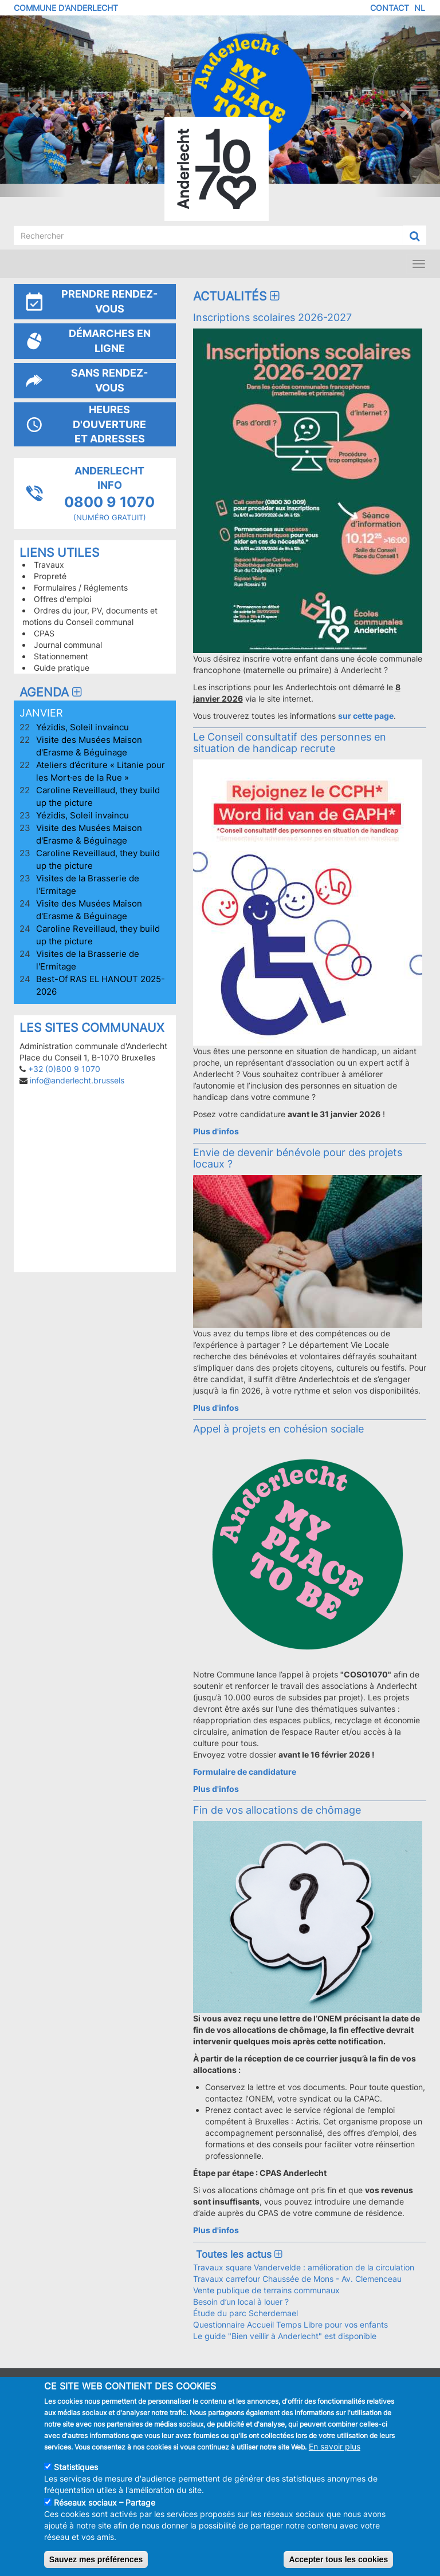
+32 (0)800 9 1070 (64, 1069)
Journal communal (68, 645)
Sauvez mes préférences (96, 2559)
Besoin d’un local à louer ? (241, 2301)
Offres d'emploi (62, 599)
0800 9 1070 (109, 502)
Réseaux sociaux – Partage (104, 2502)
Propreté (50, 576)
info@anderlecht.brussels (77, 1080)
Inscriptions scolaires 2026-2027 (272, 317)
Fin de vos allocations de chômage (277, 1809)
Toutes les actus (239, 2254)
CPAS (44, 633)
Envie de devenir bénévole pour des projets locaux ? (297, 1158)
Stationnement (61, 656)
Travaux (49, 564)
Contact (389, 8)
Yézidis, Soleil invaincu (82, 727)
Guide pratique (61, 667)
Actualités (237, 296)
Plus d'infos (216, 1131)
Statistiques (76, 2467)
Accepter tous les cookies (338, 2559)
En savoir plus (334, 2446)
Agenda (51, 692)
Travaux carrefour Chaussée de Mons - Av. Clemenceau (297, 2279)
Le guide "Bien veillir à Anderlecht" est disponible (284, 2336)
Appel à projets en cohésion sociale (278, 1428)
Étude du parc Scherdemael (245, 2313)
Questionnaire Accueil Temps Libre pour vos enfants (290, 2324)
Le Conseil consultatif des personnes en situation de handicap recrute (289, 742)
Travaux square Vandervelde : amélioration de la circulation (303, 2267)
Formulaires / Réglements (81, 587)
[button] (33, 106)
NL (419, 8)
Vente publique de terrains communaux (266, 2290)
